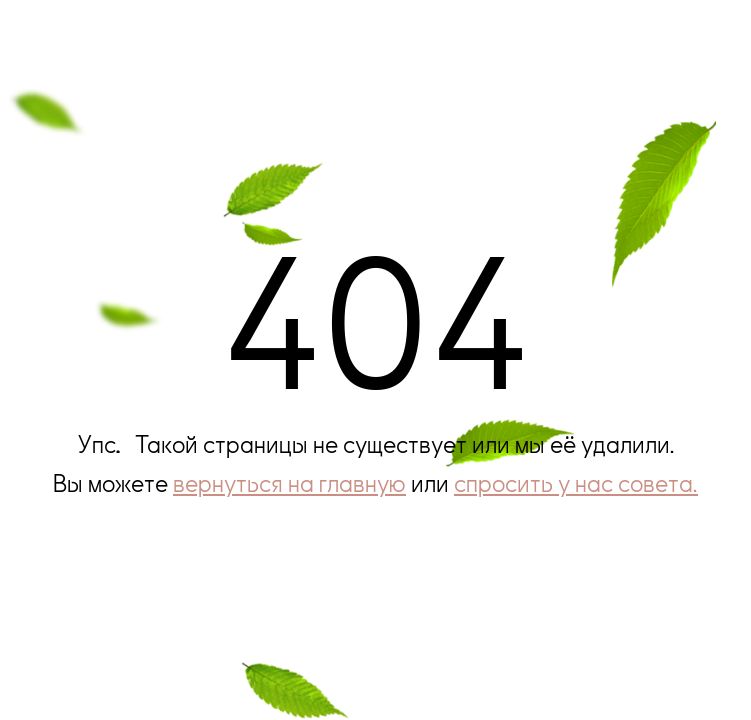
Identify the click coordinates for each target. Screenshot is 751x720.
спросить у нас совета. (576, 482)
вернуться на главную (289, 482)
